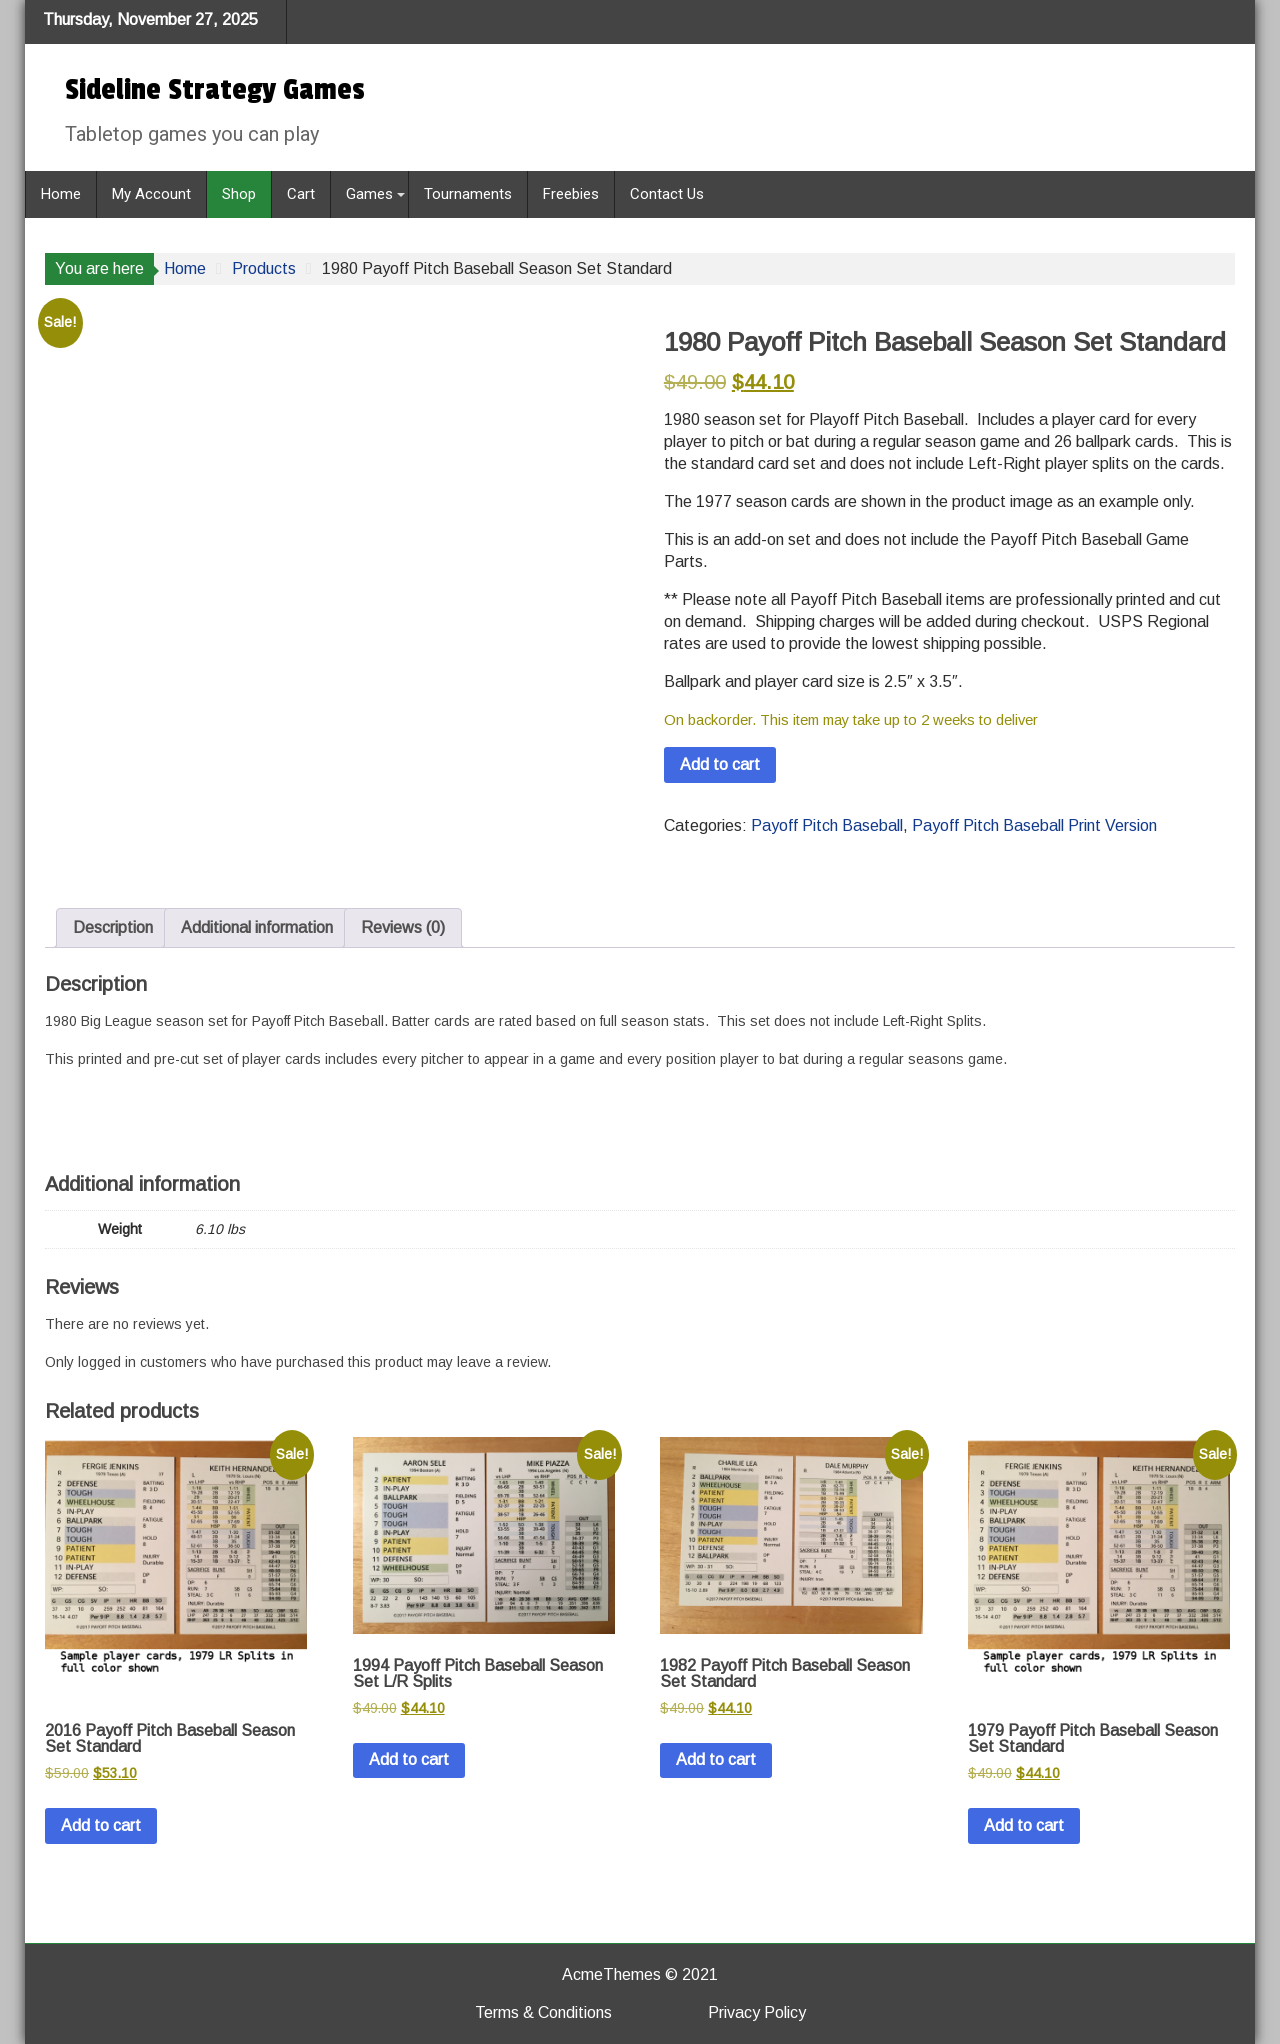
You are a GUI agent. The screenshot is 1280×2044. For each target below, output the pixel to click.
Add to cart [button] (101, 1825)
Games (369, 194)
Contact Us (667, 194)
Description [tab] (113, 927)
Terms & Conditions (543, 2012)
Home (61, 194)
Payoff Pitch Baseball (827, 825)
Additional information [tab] (257, 927)
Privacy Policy (757, 2012)
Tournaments (468, 194)
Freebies (571, 194)
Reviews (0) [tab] (403, 927)
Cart (301, 194)
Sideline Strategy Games (215, 90)
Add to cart (720, 764)
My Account (151, 194)
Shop (239, 194)
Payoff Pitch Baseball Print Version (1034, 825)
